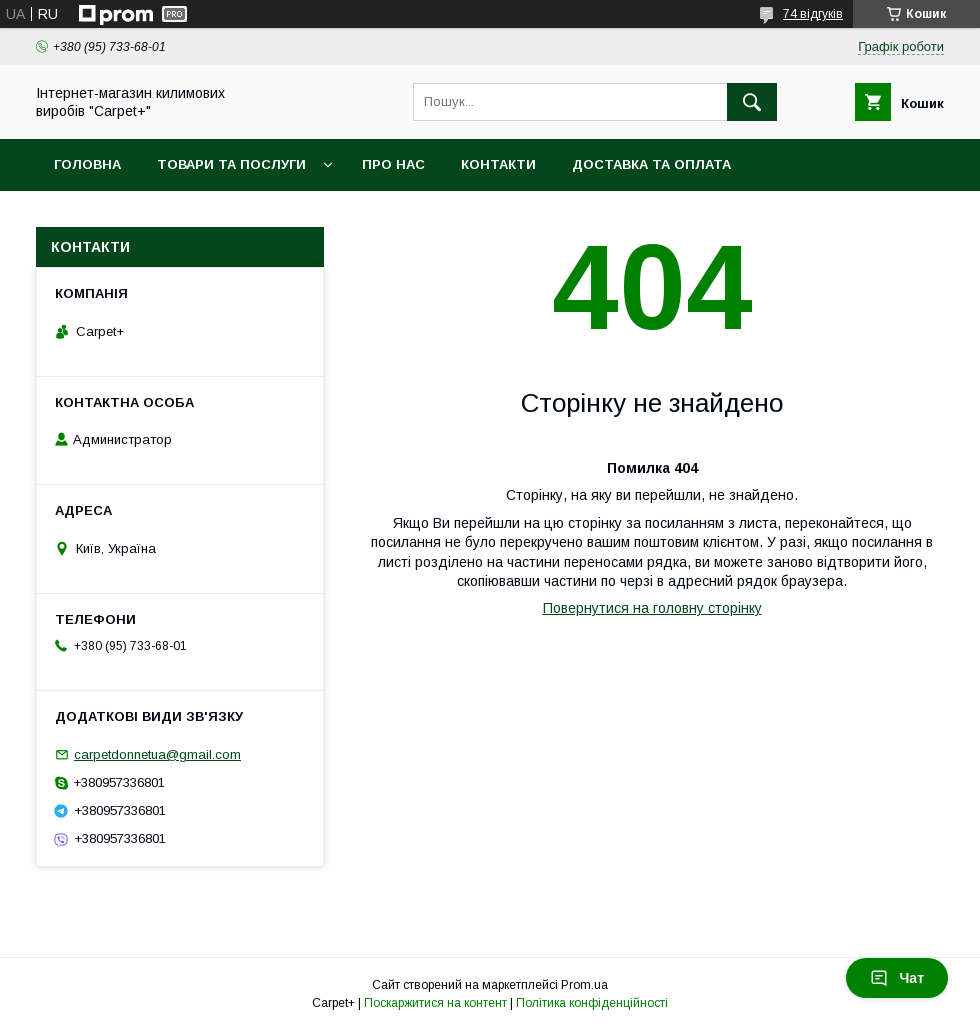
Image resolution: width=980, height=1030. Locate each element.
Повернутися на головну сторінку (652, 608)
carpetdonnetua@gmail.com (157, 754)
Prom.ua (584, 985)
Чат (897, 978)
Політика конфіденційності (592, 1003)
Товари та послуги (231, 164)
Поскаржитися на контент (435, 1003)
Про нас (393, 164)
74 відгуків (813, 14)
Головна (87, 164)
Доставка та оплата (651, 164)
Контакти (498, 164)
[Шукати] (752, 102)
